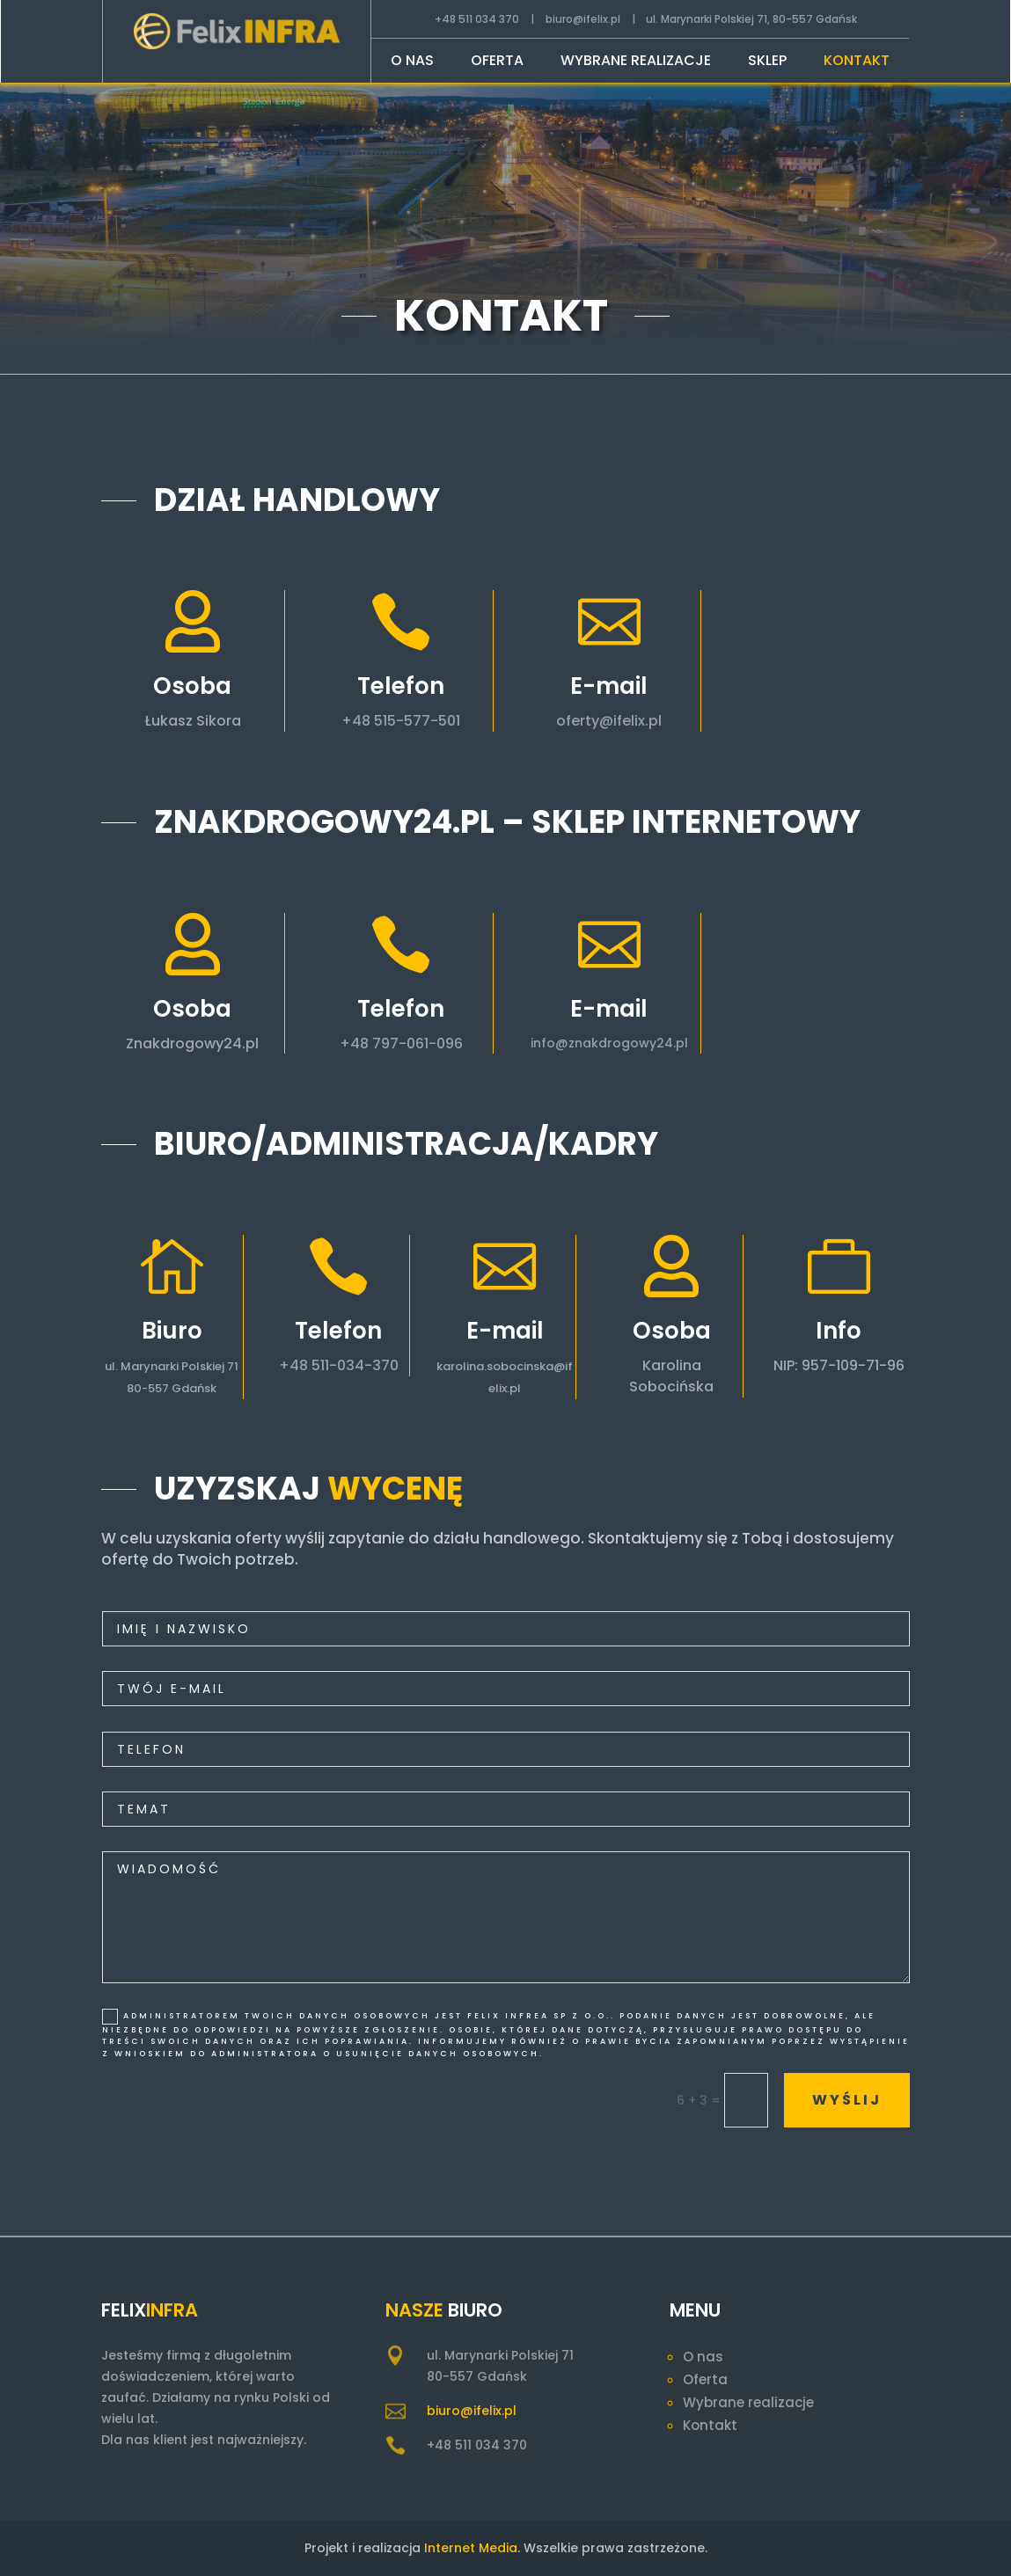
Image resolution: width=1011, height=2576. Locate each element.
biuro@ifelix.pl (583, 18)
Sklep (767, 62)
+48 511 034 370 (477, 18)
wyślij (820, 2100)
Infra (172, 2310)
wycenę (395, 1488)
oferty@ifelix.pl (630, 721)
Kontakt (857, 62)
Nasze (414, 2310)
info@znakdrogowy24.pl (645, 1043)
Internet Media (470, 2548)
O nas (412, 62)
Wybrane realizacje (635, 62)
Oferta (497, 62)
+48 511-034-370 (310, 1365)
